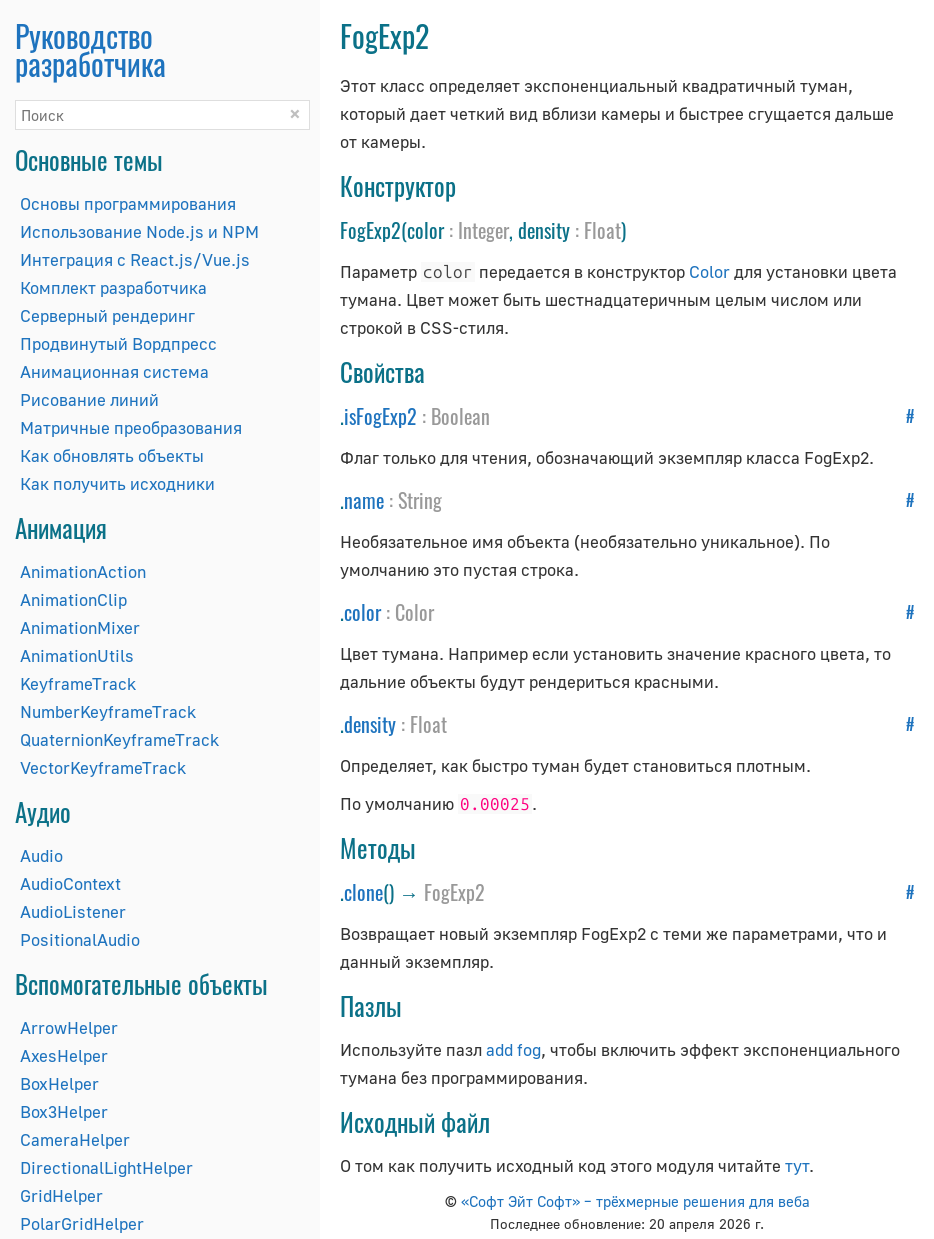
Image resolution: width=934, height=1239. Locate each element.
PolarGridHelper (82, 1223)
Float (602, 230)
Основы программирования (128, 203)
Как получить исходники (117, 483)
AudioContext (70, 883)
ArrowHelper (69, 1027)
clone (363, 892)
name (364, 500)
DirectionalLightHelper (106, 1167)
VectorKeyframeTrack (103, 767)
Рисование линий (89, 399)
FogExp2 (454, 892)
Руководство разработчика (90, 49)
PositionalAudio (80, 939)
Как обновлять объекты (112, 455)
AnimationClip (73, 599)
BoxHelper (59, 1083)
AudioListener (73, 911)
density (370, 724)
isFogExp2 (380, 416)
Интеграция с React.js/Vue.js (135, 259)
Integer (483, 230)
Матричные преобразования (131, 427)
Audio (41, 855)
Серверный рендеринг (107, 315)
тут (797, 1165)
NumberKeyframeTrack (108, 711)
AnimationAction (83, 571)
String (420, 500)
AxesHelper (64, 1055)
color (362, 612)
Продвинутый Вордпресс (118, 343)
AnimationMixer (80, 627)
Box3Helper (64, 1111)
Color (709, 271)
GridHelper (61, 1195)
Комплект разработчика (113, 287)
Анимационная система (114, 371)
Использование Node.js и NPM (139, 231)
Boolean (460, 416)
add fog (513, 1049)
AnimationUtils (77, 655)
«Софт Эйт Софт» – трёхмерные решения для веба (635, 1201)
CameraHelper (75, 1139)
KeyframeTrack (78, 683)
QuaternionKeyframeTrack (119, 739)
